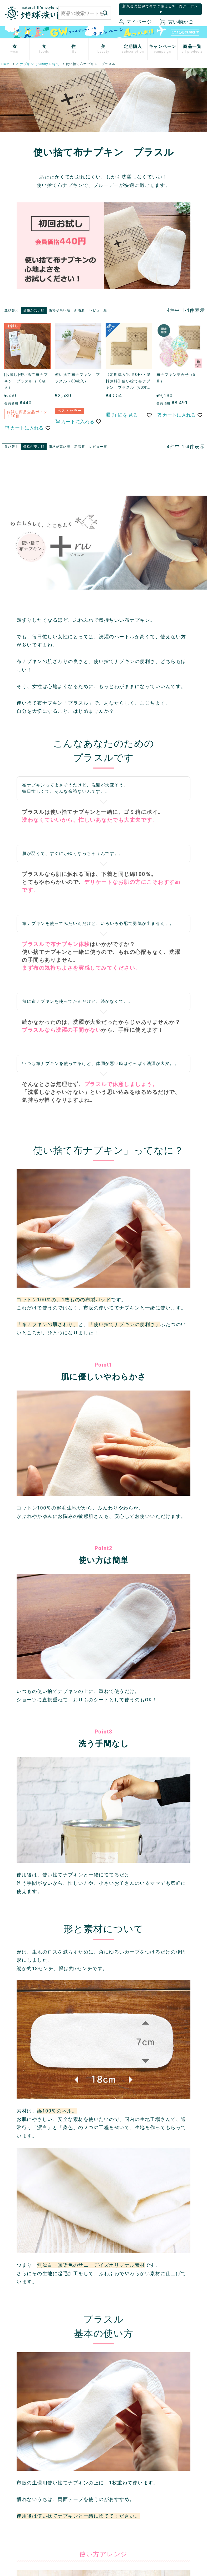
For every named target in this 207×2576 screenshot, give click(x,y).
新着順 (79, 310)
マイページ (135, 21)
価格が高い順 (59, 310)
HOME (6, 64)
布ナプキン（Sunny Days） (38, 64)
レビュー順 (98, 310)
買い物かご (177, 21)
